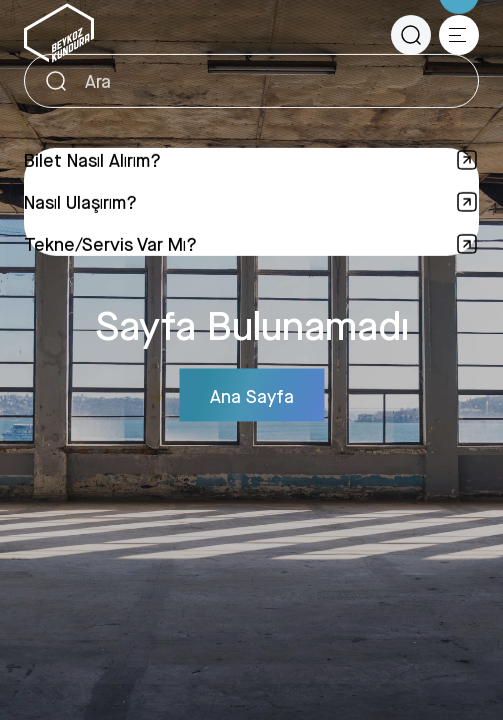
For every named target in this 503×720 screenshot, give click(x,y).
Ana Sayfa (252, 395)
